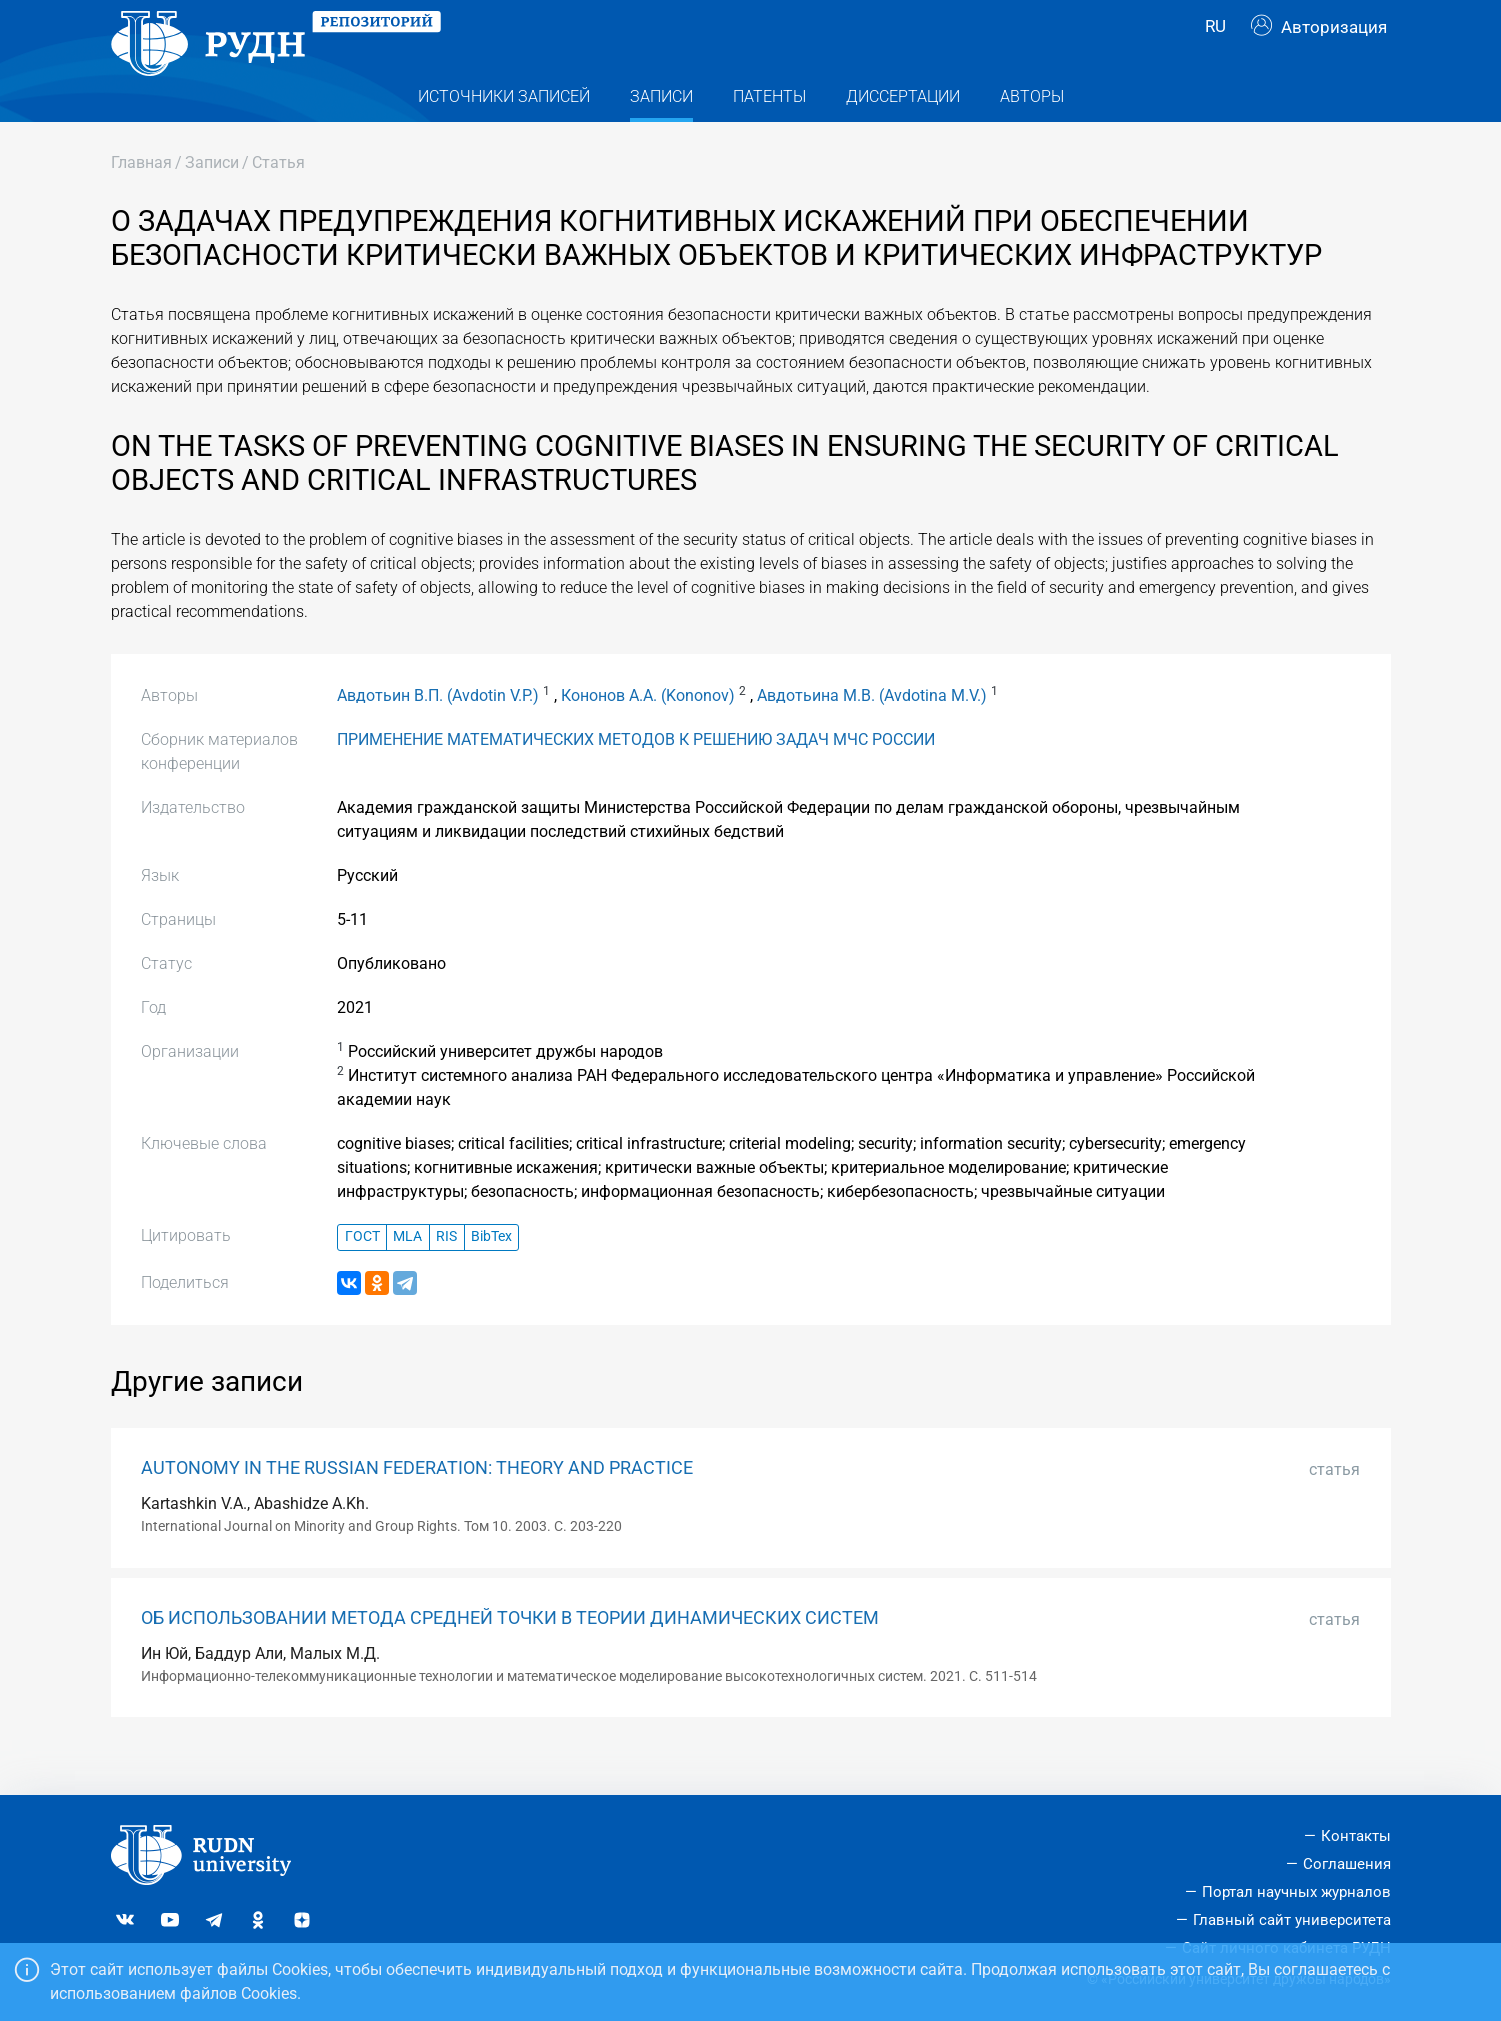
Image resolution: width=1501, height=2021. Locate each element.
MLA (407, 1275)
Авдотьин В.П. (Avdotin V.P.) (438, 733)
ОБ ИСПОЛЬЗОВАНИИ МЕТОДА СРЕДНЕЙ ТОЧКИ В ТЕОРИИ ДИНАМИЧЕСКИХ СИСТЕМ (510, 1656)
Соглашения (1347, 1865)
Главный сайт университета (1292, 1920)
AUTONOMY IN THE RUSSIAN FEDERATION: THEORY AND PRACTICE (417, 1507)
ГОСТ (362, 1275)
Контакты (1356, 1837)
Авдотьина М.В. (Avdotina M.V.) (872, 733)
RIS (446, 1275)
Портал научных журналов (1296, 1892)
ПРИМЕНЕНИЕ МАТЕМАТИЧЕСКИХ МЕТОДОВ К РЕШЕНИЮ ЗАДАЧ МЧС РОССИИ (636, 777)
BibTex (491, 1275)
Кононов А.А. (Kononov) (648, 733)
